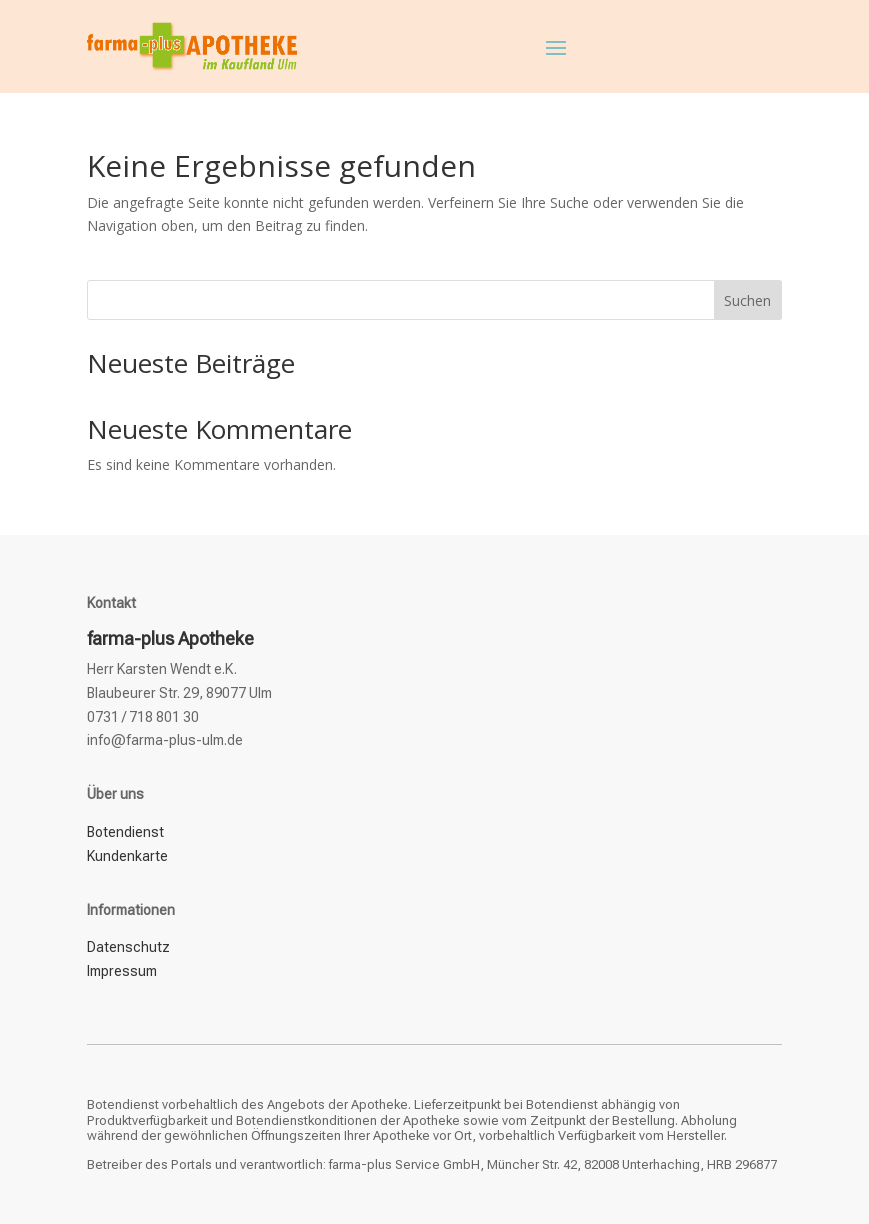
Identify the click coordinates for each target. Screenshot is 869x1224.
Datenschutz (128, 947)
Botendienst (125, 832)
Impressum (122, 971)
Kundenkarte (127, 856)
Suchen (747, 300)
